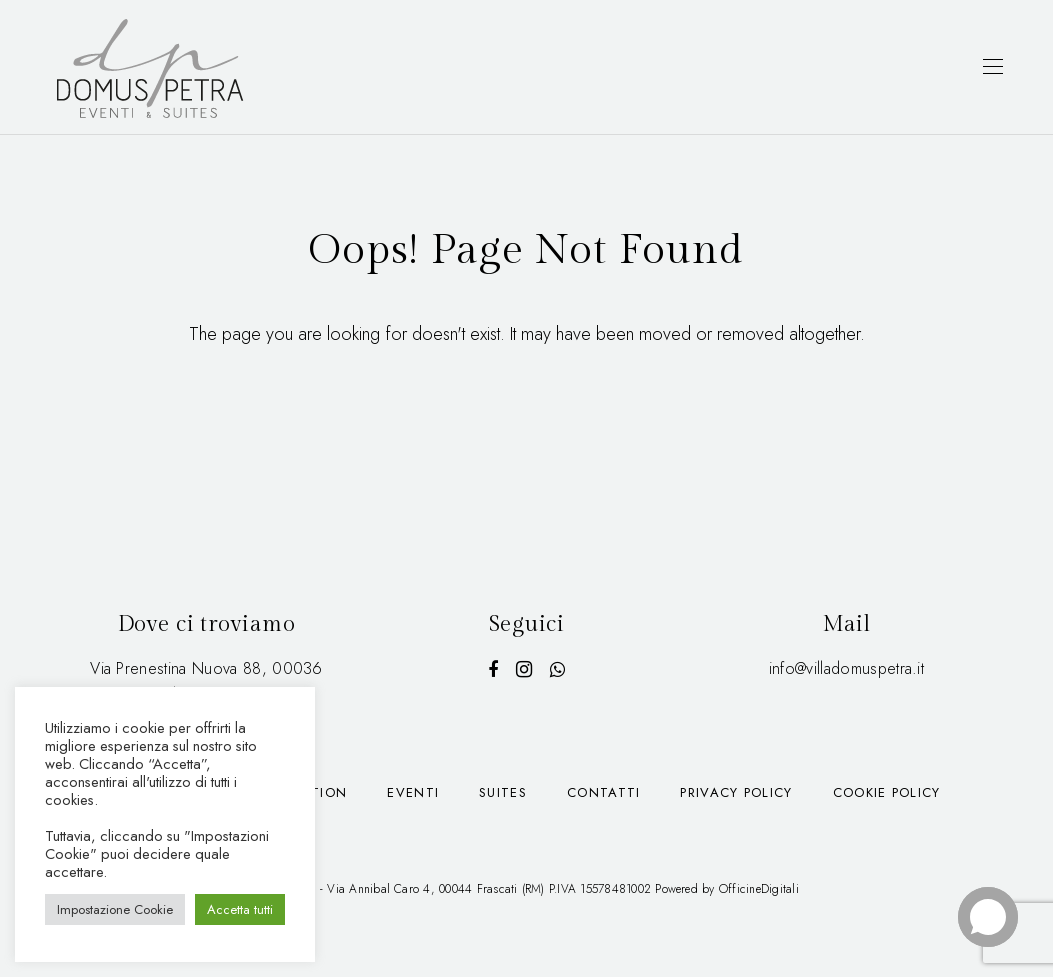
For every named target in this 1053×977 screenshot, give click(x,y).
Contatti (603, 792)
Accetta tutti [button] (240, 909)
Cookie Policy (887, 792)
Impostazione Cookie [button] (115, 909)
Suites (503, 792)
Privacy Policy (736, 792)
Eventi (413, 792)
